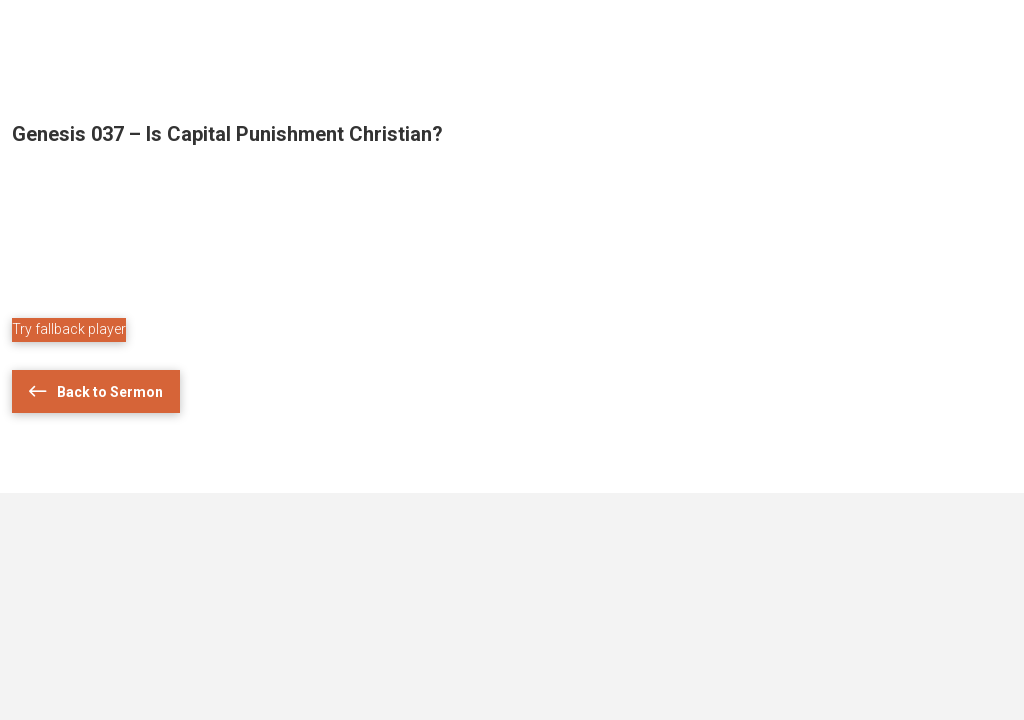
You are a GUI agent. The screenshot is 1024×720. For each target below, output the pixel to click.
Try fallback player (69, 329)
